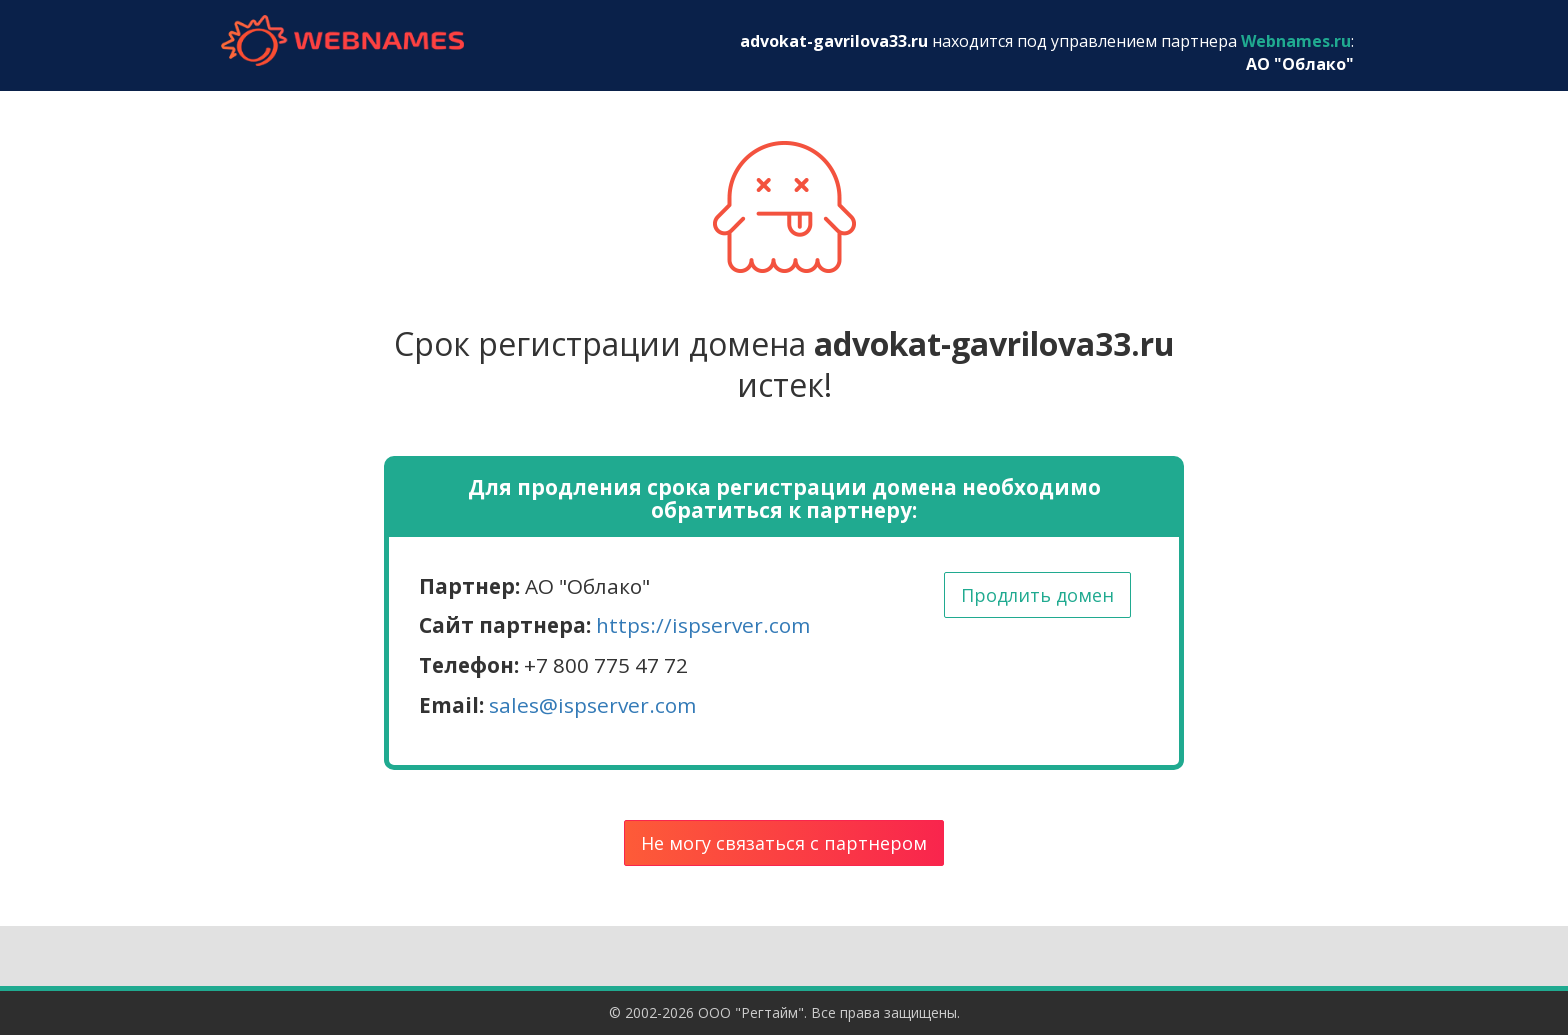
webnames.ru (342, 40)
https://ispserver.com (703, 625)
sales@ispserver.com (592, 705)
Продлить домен (1037, 595)
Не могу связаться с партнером (784, 843)
